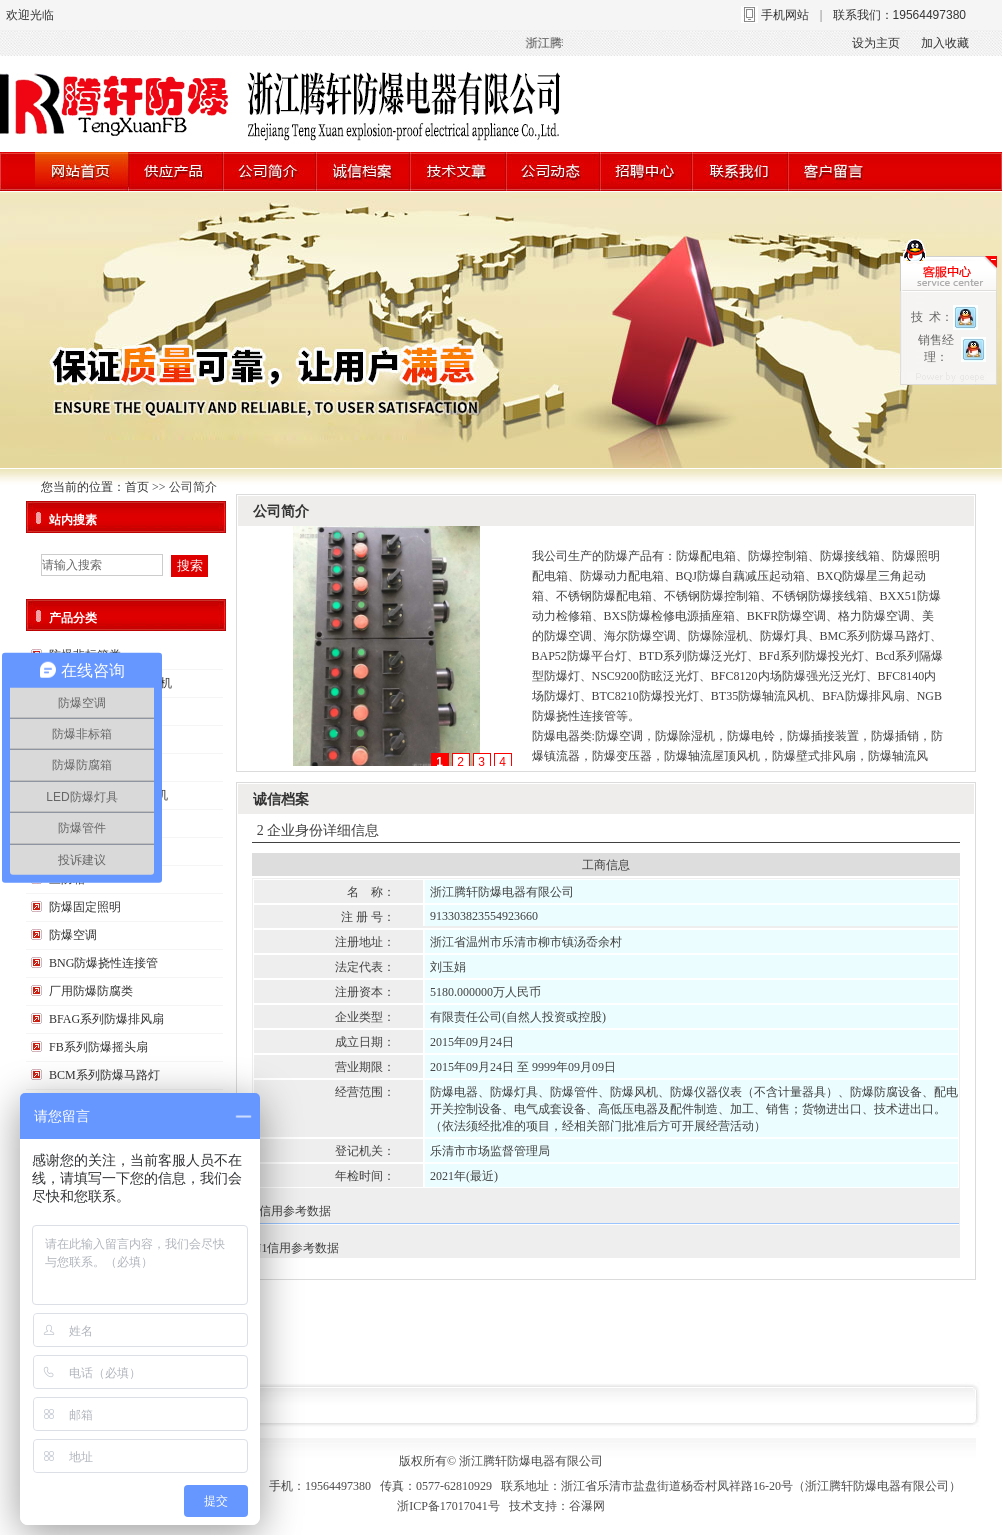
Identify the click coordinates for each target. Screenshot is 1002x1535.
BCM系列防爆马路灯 (104, 1075)
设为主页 (876, 43)
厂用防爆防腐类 (91, 991)
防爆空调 (73, 935)
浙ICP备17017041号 (448, 1506)
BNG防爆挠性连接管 (103, 963)
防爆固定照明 (85, 907)
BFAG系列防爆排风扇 (106, 1019)
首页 (137, 487)
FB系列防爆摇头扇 (98, 1047)
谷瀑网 (587, 1506)
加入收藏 (945, 43)
